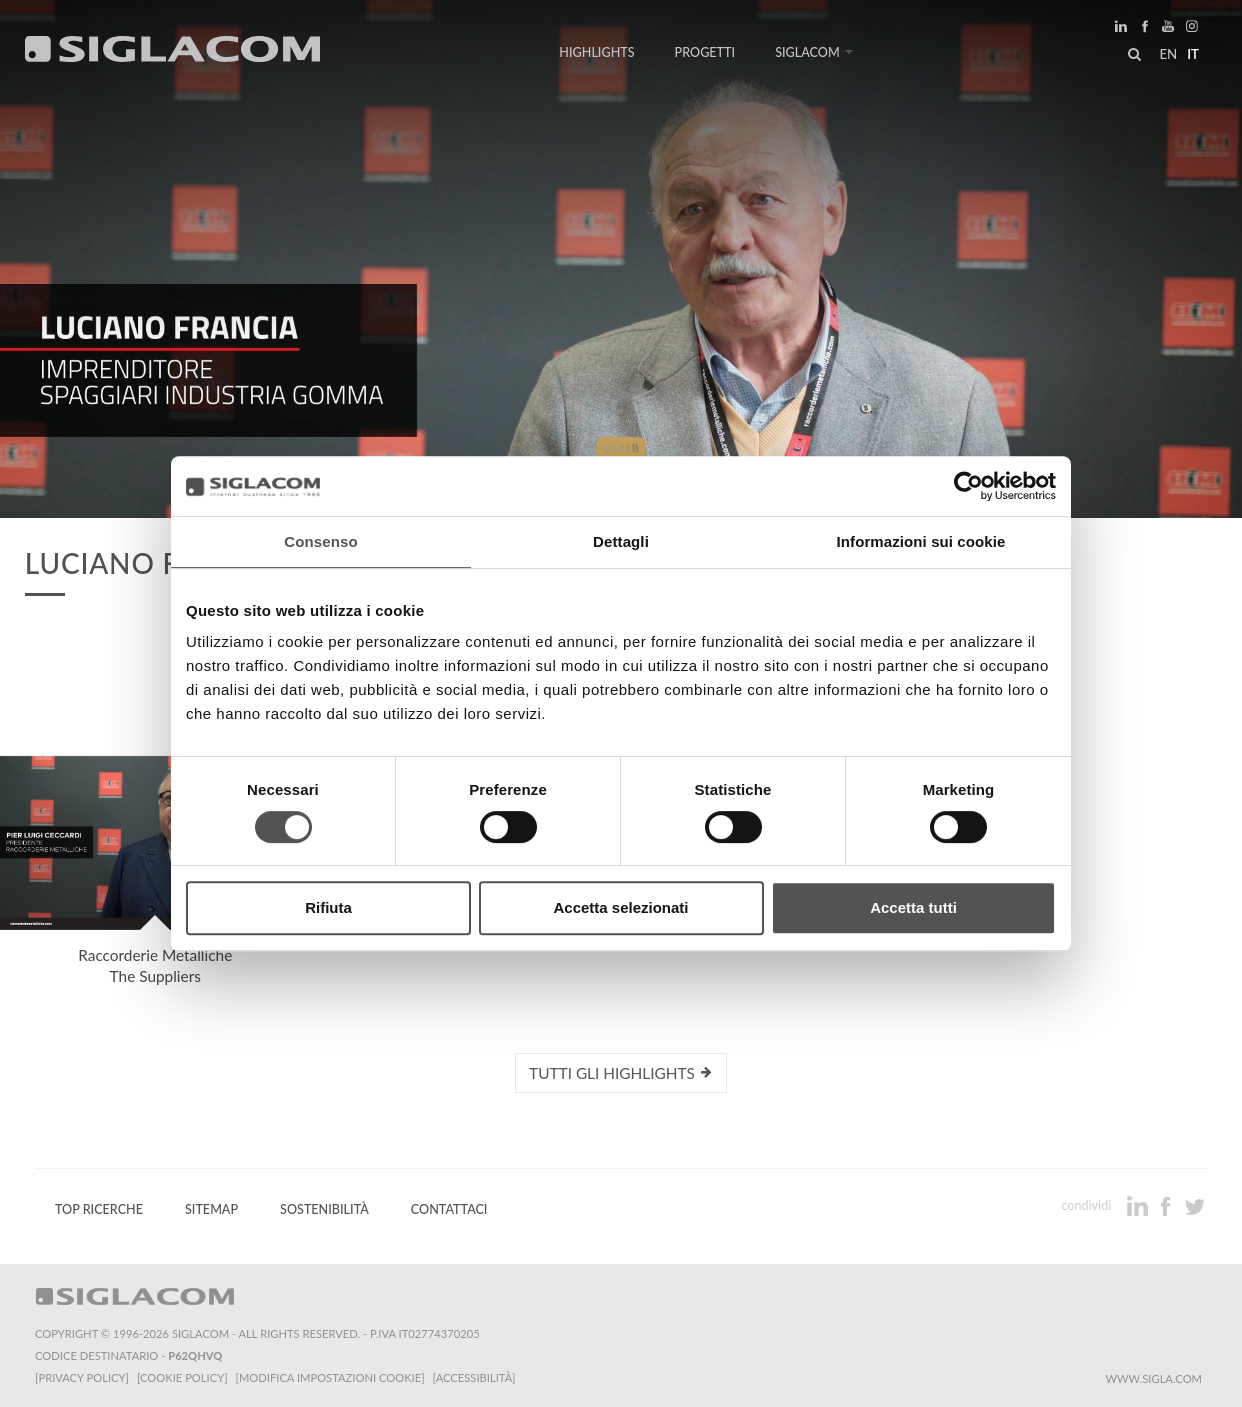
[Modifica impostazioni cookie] (330, 1377)
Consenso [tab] (320, 541)
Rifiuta (328, 907)
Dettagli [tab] (621, 541)
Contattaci (449, 1209)
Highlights (596, 52)
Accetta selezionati (620, 907)
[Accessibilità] (474, 1377)
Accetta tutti (913, 907)
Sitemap (211, 1209)
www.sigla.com (1153, 1378)
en (1168, 54)
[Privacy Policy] (82, 1377)
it (1193, 54)
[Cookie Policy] (182, 1377)
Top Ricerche (99, 1209)
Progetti (705, 52)
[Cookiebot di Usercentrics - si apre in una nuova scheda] (968, 486)
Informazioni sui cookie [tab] (921, 541)
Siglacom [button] (814, 52)
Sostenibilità (324, 1209)
